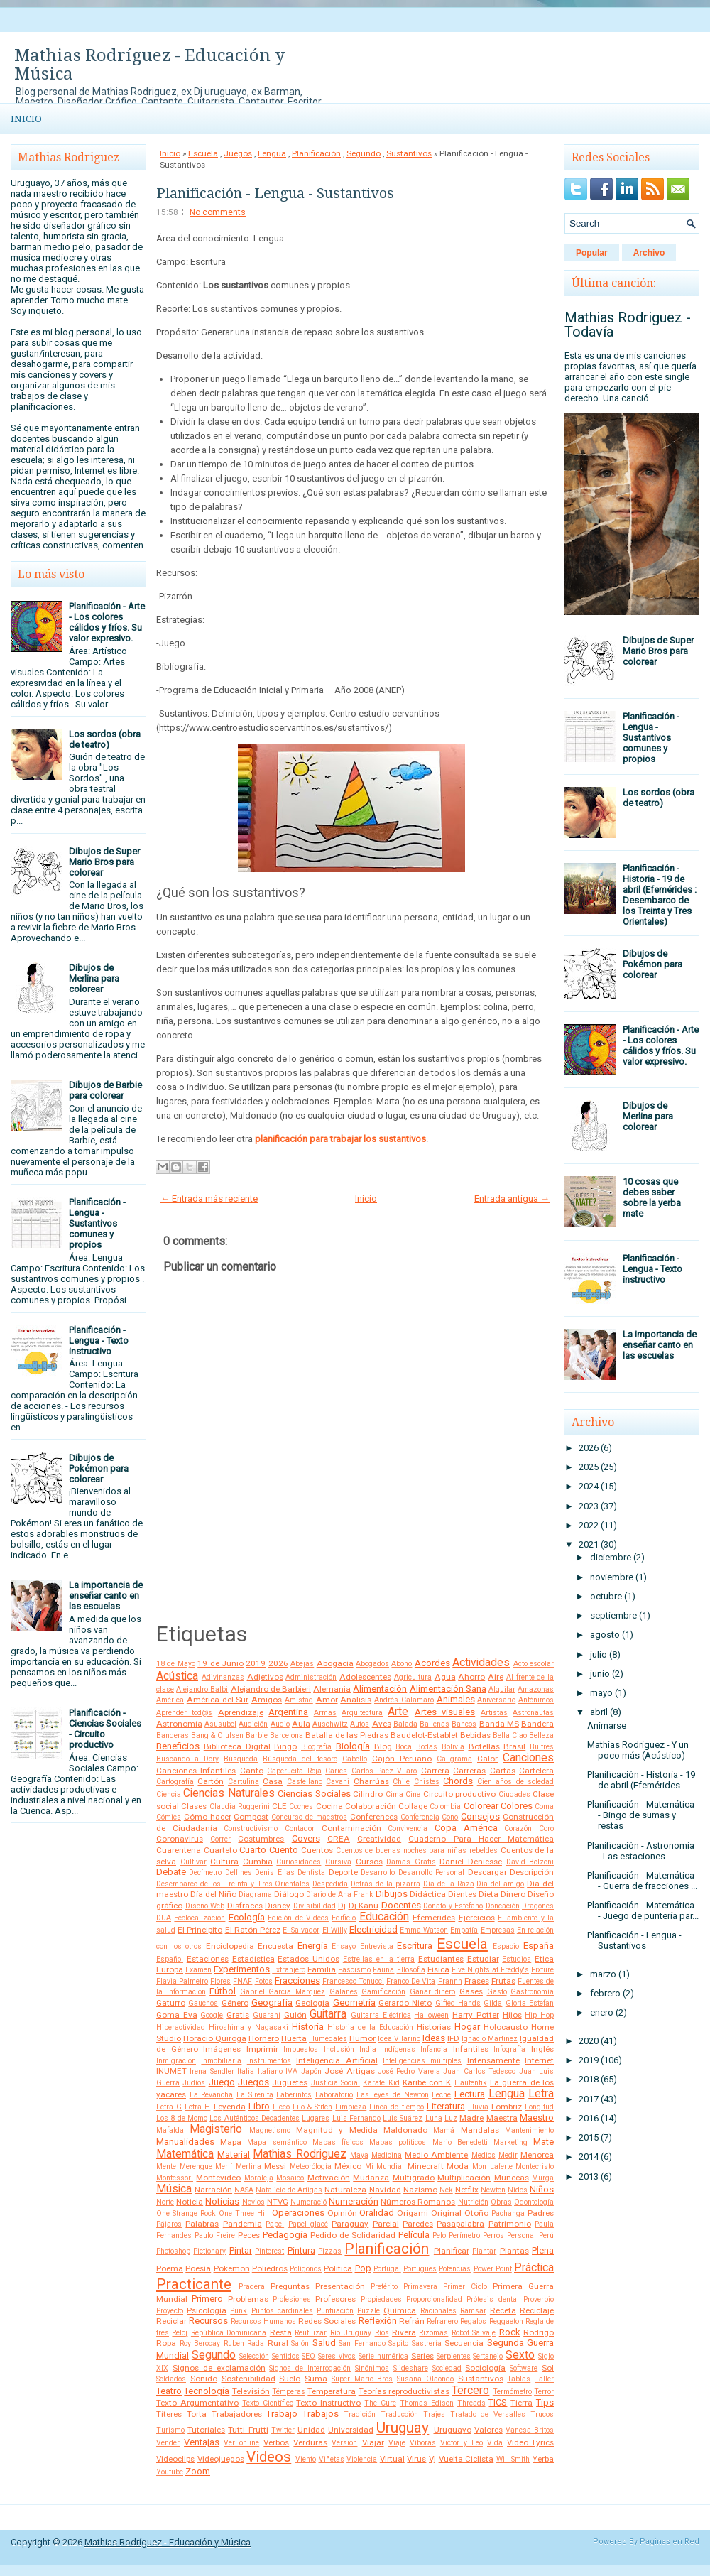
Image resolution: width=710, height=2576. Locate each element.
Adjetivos (265, 1677)
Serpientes (454, 2356)
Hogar (467, 2026)
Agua (445, 1677)
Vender (168, 2442)
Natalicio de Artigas (289, 2190)
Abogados (372, 1663)
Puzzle (368, 2310)
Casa (273, 1781)
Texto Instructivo (328, 2403)
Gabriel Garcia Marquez (282, 1991)
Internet (539, 2060)
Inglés (542, 2049)
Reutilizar (311, 2332)
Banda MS (499, 1724)
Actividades (481, 1662)
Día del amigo (500, 1883)
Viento (305, 2459)
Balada (405, 1724)
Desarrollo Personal (431, 1872)
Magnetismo (269, 2130)
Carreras (469, 1771)
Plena (543, 2250)
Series (422, 2356)
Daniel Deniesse (470, 1861)
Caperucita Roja (294, 1771)
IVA (291, 2071)
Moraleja (258, 2178)
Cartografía (175, 1781)
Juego (222, 2082)
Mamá (443, 2130)
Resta (281, 2332)
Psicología (206, 2310)
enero (601, 2012)
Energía (312, 1945)
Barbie (257, 1735)
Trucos (542, 2414)
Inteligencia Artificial (336, 2060)
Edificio (344, 1918)
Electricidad (373, 1929)
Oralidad (376, 2212)
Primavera (420, 2286)
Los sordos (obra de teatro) (105, 739)
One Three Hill (244, 2213)
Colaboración (370, 1806)
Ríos (382, 2332)
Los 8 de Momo (181, 2118)
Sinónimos (372, 2368)
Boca (403, 1746)
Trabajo (281, 2413)
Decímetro (205, 1872)
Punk (238, 2310)
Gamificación (383, 1991)
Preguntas (290, 2286)
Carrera (435, 1771)
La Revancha (212, 2094)
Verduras (310, 2442)
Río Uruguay (350, 2332)
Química (399, 2310)
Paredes (418, 2224)
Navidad (385, 2190)
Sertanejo (488, 2356)
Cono (450, 1817)
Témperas (288, 2391)
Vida (495, 2442)
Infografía (509, 2049)
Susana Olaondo (425, 2379)
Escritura (414, 1945)
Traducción (399, 2414)
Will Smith (513, 2459)
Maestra (502, 2118)
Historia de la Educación (370, 2027)
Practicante (193, 2284)
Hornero (263, 2038)
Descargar (487, 1872)
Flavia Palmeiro (182, 1981)
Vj (432, 2459)
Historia (308, 2026)
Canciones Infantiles (196, 1771)
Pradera (252, 2286)
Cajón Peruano (402, 1758)
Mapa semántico (276, 2142)
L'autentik (470, 2082)
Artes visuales (445, 1712)
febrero (605, 1993)
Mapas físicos (338, 2142)
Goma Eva (176, 2015)
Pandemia (242, 2224)
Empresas (498, 1930)
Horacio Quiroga (214, 2038)
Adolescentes (365, 1677)
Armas (325, 1712)
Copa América (466, 1827)
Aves (381, 1724)
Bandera (537, 1724)
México (347, 2166)
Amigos (266, 1700)
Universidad (350, 2430)
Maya (359, 2155)
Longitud (539, 2107)
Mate (543, 2141)
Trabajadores (237, 2414)
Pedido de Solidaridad (352, 2235)
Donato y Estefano (453, 1906)
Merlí (223, 2166)
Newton (493, 2190)
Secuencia (464, 2343)
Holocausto (506, 2027)
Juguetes (289, 2082)
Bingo (285, 1746)
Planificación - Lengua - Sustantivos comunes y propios (97, 1223)
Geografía (272, 2002)
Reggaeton (506, 2321)
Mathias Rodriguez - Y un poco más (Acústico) (638, 1750)
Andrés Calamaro (404, 1700)
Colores (516, 1805)
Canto (251, 1771)
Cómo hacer (207, 1817)
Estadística (253, 1959)
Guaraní (266, 2015)
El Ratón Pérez (252, 1930)
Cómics (168, 1817)
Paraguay (350, 2224)
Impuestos (300, 2049)
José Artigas (349, 2071)
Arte (398, 1711)
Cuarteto (220, 1850)
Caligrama (454, 1758)
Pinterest (269, 2251)
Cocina (329, 1806)
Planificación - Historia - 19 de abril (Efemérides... (641, 1779)
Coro (546, 1828)
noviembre (611, 1577)
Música (174, 2189)
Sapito (398, 2343)
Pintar (240, 2250)
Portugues (420, 2268)
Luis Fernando (356, 2118)
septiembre (613, 1615)
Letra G (169, 2107)
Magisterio (216, 2129)
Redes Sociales (327, 2321)
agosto (605, 1634)
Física (438, 1969)
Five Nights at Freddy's (490, 1969)
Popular (592, 253)
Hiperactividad (180, 2027)
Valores (488, 2430)
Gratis (237, 2015)
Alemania (332, 1689)
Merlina (248, 2166)
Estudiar (483, 1959)
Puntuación (335, 2310)
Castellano (304, 1781)
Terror (544, 2391)
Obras (501, 2202)
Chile (401, 1781)
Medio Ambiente (436, 2155)
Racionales (438, 2310)
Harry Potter (475, 2015)
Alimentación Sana (448, 1688)
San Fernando (362, 2343)
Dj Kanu (364, 1906)
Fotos (264, 1981)
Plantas (514, 2251)
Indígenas (398, 2049)
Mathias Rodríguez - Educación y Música (149, 64)
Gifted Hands (458, 2003)
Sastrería (427, 2343)
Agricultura (413, 1677)
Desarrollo (378, 1872)
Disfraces (245, 1906)
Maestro (537, 2117)
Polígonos (306, 2268)
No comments (218, 212)
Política (338, 2268)
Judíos (193, 2082)
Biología (353, 1746)
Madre (471, 2118)
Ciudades (514, 1794)
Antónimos (536, 1700)
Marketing (510, 2142)
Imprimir (262, 2049)
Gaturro (170, 2003)
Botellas (484, 1746)
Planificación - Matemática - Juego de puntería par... (643, 1910)
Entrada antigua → (512, 1198)
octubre (606, 1596)
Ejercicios (477, 1918)
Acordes (432, 1663)
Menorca (537, 2155)
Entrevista (376, 1946)
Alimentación (380, 1688)
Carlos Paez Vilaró (384, 1771)
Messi (275, 2166)
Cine (412, 1794)
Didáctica (428, 1894)
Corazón (518, 1828)
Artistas (494, 1712)
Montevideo (218, 2178)
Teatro (169, 2391)
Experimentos (242, 1969)
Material (233, 2154)
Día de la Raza (448, 1883)
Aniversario (496, 1700)
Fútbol (222, 1991)
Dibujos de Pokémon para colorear (99, 1468)
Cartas (502, 1771)
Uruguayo (452, 2430)
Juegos (238, 153)
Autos (359, 1724)
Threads (471, 2403)
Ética (544, 1959)
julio (598, 1654)
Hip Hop (539, 2015)
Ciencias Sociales (314, 1793)
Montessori (174, 2178)
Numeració (308, 2202)
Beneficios (178, 1746)
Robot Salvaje (474, 2332)
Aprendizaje (240, 1712)
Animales (456, 1699)
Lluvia (478, 2107)
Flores (220, 1981)
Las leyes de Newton (392, 2094)
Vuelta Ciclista (466, 2459)
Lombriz (506, 2107)
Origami (412, 2213)
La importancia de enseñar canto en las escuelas (106, 1596)
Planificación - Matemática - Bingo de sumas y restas (640, 1815)
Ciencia (168, 1794)
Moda (458, 2166)
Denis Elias (274, 1872)
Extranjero (288, 1969)
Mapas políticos (397, 2142)
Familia (321, 1969)
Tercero (470, 2390)
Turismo (170, 2430)
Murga (543, 2178)
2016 (589, 2118)
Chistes (426, 1781)
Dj (342, 1906)
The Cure (380, 2403)
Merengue (196, 2166)
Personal (521, 2235)
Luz (450, 2118)
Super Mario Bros (362, 2379)
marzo (603, 1974)
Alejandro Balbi (202, 1689)
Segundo (363, 153)
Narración (213, 2190)
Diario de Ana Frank (339, 1894)
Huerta (294, 2038)
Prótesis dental (492, 2299)
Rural (278, 2343)
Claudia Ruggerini (239, 1806)
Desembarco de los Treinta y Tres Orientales (233, 1883)
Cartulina (243, 1781)
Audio (280, 1724)
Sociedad (447, 2368)
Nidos (518, 2190)
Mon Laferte (492, 2166)
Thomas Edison (427, 2403)
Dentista (311, 1872)
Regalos (473, 2321)
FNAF (242, 1981)
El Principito (200, 1930)
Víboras (423, 2442)
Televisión (251, 2391)
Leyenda (230, 2107)
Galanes (343, 1991)
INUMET (171, 2071)
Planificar (451, 2251)
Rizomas (433, 2332)
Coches (301, 1806)
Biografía (316, 1746)
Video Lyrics (530, 2442)
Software (523, 2368)
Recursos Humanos (263, 2321)
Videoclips (175, 2459)
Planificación (316, 153)
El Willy (334, 1930)
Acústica (177, 1676)
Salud (324, 2342)
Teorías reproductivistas (404, 2391)
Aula (301, 1724)
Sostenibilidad (248, 2379)
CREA (338, 1839)
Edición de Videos (298, 1918)
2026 (278, 1663)
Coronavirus (179, 1839)
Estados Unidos (308, 1959)
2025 (589, 1467)
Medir (508, 2155)
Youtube (169, 2472)
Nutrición (473, 2202)
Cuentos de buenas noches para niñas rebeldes (417, 1850)
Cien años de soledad (515, 1781)
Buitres (542, 1746)
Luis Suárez (402, 2118)
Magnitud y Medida (337, 2130)
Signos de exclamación (219, 2368)
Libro (259, 2106)
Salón (300, 2343)
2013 (589, 2176)
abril (599, 1712)
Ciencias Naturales (228, 1793)
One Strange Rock (186, 2213)
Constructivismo (251, 1828)
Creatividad (379, 1839)
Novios (253, 2202)
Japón (311, 2071)
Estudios (516, 1959)
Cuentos (317, 1850)
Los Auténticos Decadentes (254, 2118)
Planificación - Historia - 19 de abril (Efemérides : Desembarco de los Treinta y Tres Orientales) (660, 895)
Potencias (455, 2268)
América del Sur (218, 1700)
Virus (416, 2459)
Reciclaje (537, 2310)
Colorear (481, 1805)
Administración (311, 1677)
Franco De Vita (410, 1981)
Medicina (386, 2155)
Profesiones (292, 2299)
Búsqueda (241, 1758)
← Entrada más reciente (209, 1198)
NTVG (277, 2202)
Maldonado (405, 2130)
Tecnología (206, 2391)
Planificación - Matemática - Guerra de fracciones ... (642, 1880)
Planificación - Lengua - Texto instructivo (99, 1341)
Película (414, 2234)
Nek (446, 2190)
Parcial (386, 2224)
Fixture (542, 1969)
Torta (197, 2414)
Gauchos (203, 2003)
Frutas (503, 1981)
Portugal (387, 2268)
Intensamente (493, 2060)
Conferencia (419, 1817)
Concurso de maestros (309, 1817)
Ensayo (344, 1946)
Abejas (302, 1663)
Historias (434, 2027)
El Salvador (301, 1930)
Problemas (248, 2299)
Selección (254, 2356)
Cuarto (252, 1849)
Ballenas (434, 1724)
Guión (295, 2015)
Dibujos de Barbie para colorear (105, 1090)
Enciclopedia (230, 1946)
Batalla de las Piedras (346, 1735)
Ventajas (201, 2442)
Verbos (276, 2442)
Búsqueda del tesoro (300, 1758)
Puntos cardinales (282, 2310)
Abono (401, 1663)
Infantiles (470, 2049)
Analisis (355, 1700)
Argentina (288, 1712)
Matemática (185, 2154)
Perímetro (464, 2235)
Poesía (198, 2268)
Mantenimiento (529, 2130)
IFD (453, 2038)
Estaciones (208, 1959)
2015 (589, 2137)
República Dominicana (228, 2332)
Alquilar (501, 1689)
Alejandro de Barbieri (271, 1689)
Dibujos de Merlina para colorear (94, 978)
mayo (601, 1693)
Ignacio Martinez (490, 2038)
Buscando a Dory (187, 1758)
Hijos (512, 2015)
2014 (589, 2156)
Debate (171, 1871)
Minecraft (426, 2166)
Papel (275, 2224)
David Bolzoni (530, 1861)
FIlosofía (411, 1969)
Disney (277, 1906)
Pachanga (508, 2213)
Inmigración (176, 2060)
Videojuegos (220, 2459)
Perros (493, 2235)
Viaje (396, 2442)
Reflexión (378, 2320)
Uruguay (402, 2427)
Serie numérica (383, 2356)
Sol (548, 2368)
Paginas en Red (669, 2541)
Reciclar (171, 2321)
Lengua (272, 153)
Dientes (462, 1894)
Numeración (353, 2201)
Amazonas (536, 1689)
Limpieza (350, 2107)
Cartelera (536, 1771)
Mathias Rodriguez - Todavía (627, 324)
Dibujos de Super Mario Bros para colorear (104, 862)
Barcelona (286, 1735)
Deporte (343, 1872)
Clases (194, 1806)
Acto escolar (533, 1663)
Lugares (315, 2118)
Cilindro (368, 1794)
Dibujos (392, 1893)
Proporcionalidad (434, 2299)
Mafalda (170, 2130)
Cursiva (338, 1861)
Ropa (166, 2343)
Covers (306, 1838)
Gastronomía (532, 1991)
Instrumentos (269, 2060)
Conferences (374, 1817)
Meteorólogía (311, 2166)
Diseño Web (205, 1906)
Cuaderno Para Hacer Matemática (481, 1839)
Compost (251, 1817)
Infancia (433, 2049)
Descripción (532, 1872)
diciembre (610, 1557)
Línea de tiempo (396, 2107)
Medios (483, 2155)
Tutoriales (206, 2430)
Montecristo (534, 2166)
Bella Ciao (510, 1735)
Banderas (172, 1735)
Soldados (171, 2379)
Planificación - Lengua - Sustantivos (275, 193)
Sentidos (286, 2356)
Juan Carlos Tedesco (479, 2071)
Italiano (270, 2071)
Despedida (330, 1883)
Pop (363, 2268)
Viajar (373, 2442)
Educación (384, 1917)
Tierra (521, 2403)
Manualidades (185, 2141)
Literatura (446, 2106)
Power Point (493, 2268)
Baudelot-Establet (424, 1735)
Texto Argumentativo (197, 2403)
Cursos (369, 1861)
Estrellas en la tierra (379, 1959)
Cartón (210, 1781)
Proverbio (538, 2299)
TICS (497, 2402)
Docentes (401, 1905)
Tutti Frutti (248, 2430)
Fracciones (297, 1980)
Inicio (26, 119)
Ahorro (471, 1677)
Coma (544, 1806)
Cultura (224, 1861)
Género (235, 2003)
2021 (589, 1544)
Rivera (404, 2332)
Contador (300, 1828)
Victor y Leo (461, 2442)
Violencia (361, 2459)
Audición (253, 1724)
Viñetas (331, 2459)
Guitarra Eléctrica (381, 2015)
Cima (394, 1794)
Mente (166, 2166)
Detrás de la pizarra (385, 1883)
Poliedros (270, 2268)
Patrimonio (509, 2224)
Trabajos (320, 2413)
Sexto (520, 2355)
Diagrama (255, 1894)
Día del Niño (213, 1894)
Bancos (464, 1724)
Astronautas (533, 1712)
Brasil (514, 1746)
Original (446, 2213)
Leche (441, 2094)
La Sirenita (254, 2094)
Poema (169, 2268)
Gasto (497, 1991)
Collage (412, 1806)
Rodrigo (538, 2332)
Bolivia (453, 1746)
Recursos (208, 2320)
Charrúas (371, 1781)
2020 (589, 2041)
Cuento (283, 1849)
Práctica (534, 2267)
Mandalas (480, 2130)
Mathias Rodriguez (299, 2154)
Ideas (433, 2038)
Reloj (179, 2332)
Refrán (412, 2321)
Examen (198, 1969)
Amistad (299, 1700)
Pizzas (330, 2251)
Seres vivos (337, 2356)
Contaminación (351, 1828)
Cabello (354, 1758)
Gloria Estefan (530, 2003)
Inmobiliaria (221, 2060)
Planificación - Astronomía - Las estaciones (640, 1851)
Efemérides (434, 1918)
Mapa (230, 2142)
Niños (542, 2189)
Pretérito (384, 2286)
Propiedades (381, 2299)
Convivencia (407, 1828)
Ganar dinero (433, 1991)
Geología (312, 2003)
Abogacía (335, 1663)
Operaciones (298, 2212)
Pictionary (209, 2251)
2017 (589, 2099)
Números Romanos (418, 2202)
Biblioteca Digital (237, 1746)
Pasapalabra (460, 2224)
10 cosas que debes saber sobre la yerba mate (652, 1197)
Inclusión (339, 2049)
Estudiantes (441, 1959)
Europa (169, 1969)
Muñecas (511, 2178)
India (367, 2049)
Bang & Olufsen (217, 1735)
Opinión (342, 2213)
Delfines (238, 1872)
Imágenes (222, 2049)
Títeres (169, 2414)
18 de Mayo (175, 1663)
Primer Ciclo (465, 2286)
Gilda (493, 2003)
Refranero (442, 2321)
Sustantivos (409, 153)
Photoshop (173, 2251)
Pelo (439, 2235)
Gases (471, 1991)
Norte (165, 2202)
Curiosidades (298, 1861)
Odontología (534, 2202)
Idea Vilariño (399, 2038)
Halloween (431, 2015)
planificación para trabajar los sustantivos (340, 1139)
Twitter (283, 2430)
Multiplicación (464, 2178)
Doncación (503, 1906)
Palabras (202, 2224)
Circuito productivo (459, 1794)
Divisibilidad (314, 1906)
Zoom (197, 2471)
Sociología (485, 2368)
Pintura (301, 2250)
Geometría (354, 2002)
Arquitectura (362, 1712)
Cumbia (258, 1861)
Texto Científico (267, 2403)
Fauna (383, 1969)
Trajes (434, 2414)
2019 (256, 1663)
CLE (279, 1806)
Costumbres (261, 1839)
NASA (243, 2190)
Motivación (328, 2178)
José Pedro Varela (409, 2071)
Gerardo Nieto (405, 2003)
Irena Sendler (212, 2071)
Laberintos (294, 2094)
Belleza (541, 1735)
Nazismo (420, 2190)
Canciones (528, 1757)
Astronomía (179, 1724)
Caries (336, 1771)
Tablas (518, 2379)
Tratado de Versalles (488, 2414)
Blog (383, 1746)
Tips (545, 2402)
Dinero (513, 1894)
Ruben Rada (244, 2343)
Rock (509, 2332)
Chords (458, 1781)
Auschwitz (330, 1724)
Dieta (488, 1894)
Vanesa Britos (530, 2430)
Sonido (203, 2379)
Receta (503, 2310)
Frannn (450, 1981)
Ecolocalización (199, 1918)
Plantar (484, 2251)
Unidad (311, 2430)
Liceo (281, 2107)
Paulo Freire (215, 2235)
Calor (487, 1758)
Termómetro (512, 2391)
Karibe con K (427, 2082)
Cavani (337, 1781)
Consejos (480, 1816)
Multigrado (414, 2178)
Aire (495, 1677)
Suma (316, 2379)
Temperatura (331, 2391)
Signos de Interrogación (310, 2368)
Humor (362, 2038)
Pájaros (169, 2224)
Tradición (360, 2414)
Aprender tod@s (184, 1712)
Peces (249, 2235)
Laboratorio (334, 2094)
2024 (589, 1486)
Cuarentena (178, 1850)
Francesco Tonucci (353, 1981)
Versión (344, 2442)
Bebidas (475, 1735)
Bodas (426, 1746)
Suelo (289, 2379)
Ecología (247, 1917)
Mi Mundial (385, 2166)
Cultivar (193, 1861)
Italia (245, 2071)
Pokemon (232, 2268)
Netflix (467, 2190)
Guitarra (328, 2014)
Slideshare (410, 2368)
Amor (327, 1700)
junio (600, 1673)
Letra (541, 2093)
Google (211, 2015)
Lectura (469, 2094)
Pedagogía (285, 2234)
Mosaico (290, 2178)
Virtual (392, 2459)
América (170, 1700)
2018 (589, 2079)
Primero (207, 2298)
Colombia (445, 1806)
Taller (544, 2379)
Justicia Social (335, 2082)
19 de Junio (220, 1663)
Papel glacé (308, 2224)
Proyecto (169, 2310)
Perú (546, 2235)
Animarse (606, 1725)
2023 (589, 1506)
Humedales (328, 2038)
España (538, 1945)
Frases (476, 1981)
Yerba (543, 2459)
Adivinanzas (223, 1677)
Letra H (197, 2107)
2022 (589, 1525)
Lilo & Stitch (312, 2107)
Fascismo (354, 1969)
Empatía (464, 1930)
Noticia (189, 2202)
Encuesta (275, 1946)
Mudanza (371, 2178)
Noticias (222, 2201)
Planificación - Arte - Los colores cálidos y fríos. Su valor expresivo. (107, 622)
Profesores (335, 2299)
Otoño (476, 2213)
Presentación (340, 2286)
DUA (163, 1918)
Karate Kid (381, 2082)
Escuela (203, 153)
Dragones (538, 1906)
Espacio (506, 1946)
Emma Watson (424, 1930)
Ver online (241, 2442)
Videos (268, 2456)
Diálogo (289, 1894)
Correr (220, 1839)
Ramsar (473, 2310)
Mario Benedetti (460, 2142)
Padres (541, 2213)
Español (169, 1959)
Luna (433, 2118)
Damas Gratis (411, 1861)
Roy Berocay (200, 2343)
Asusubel (220, 1724)
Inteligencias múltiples (422, 2060)
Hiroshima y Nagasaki (248, 2027)
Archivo (649, 253)
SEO (308, 2356)
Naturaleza (345, 2190)
